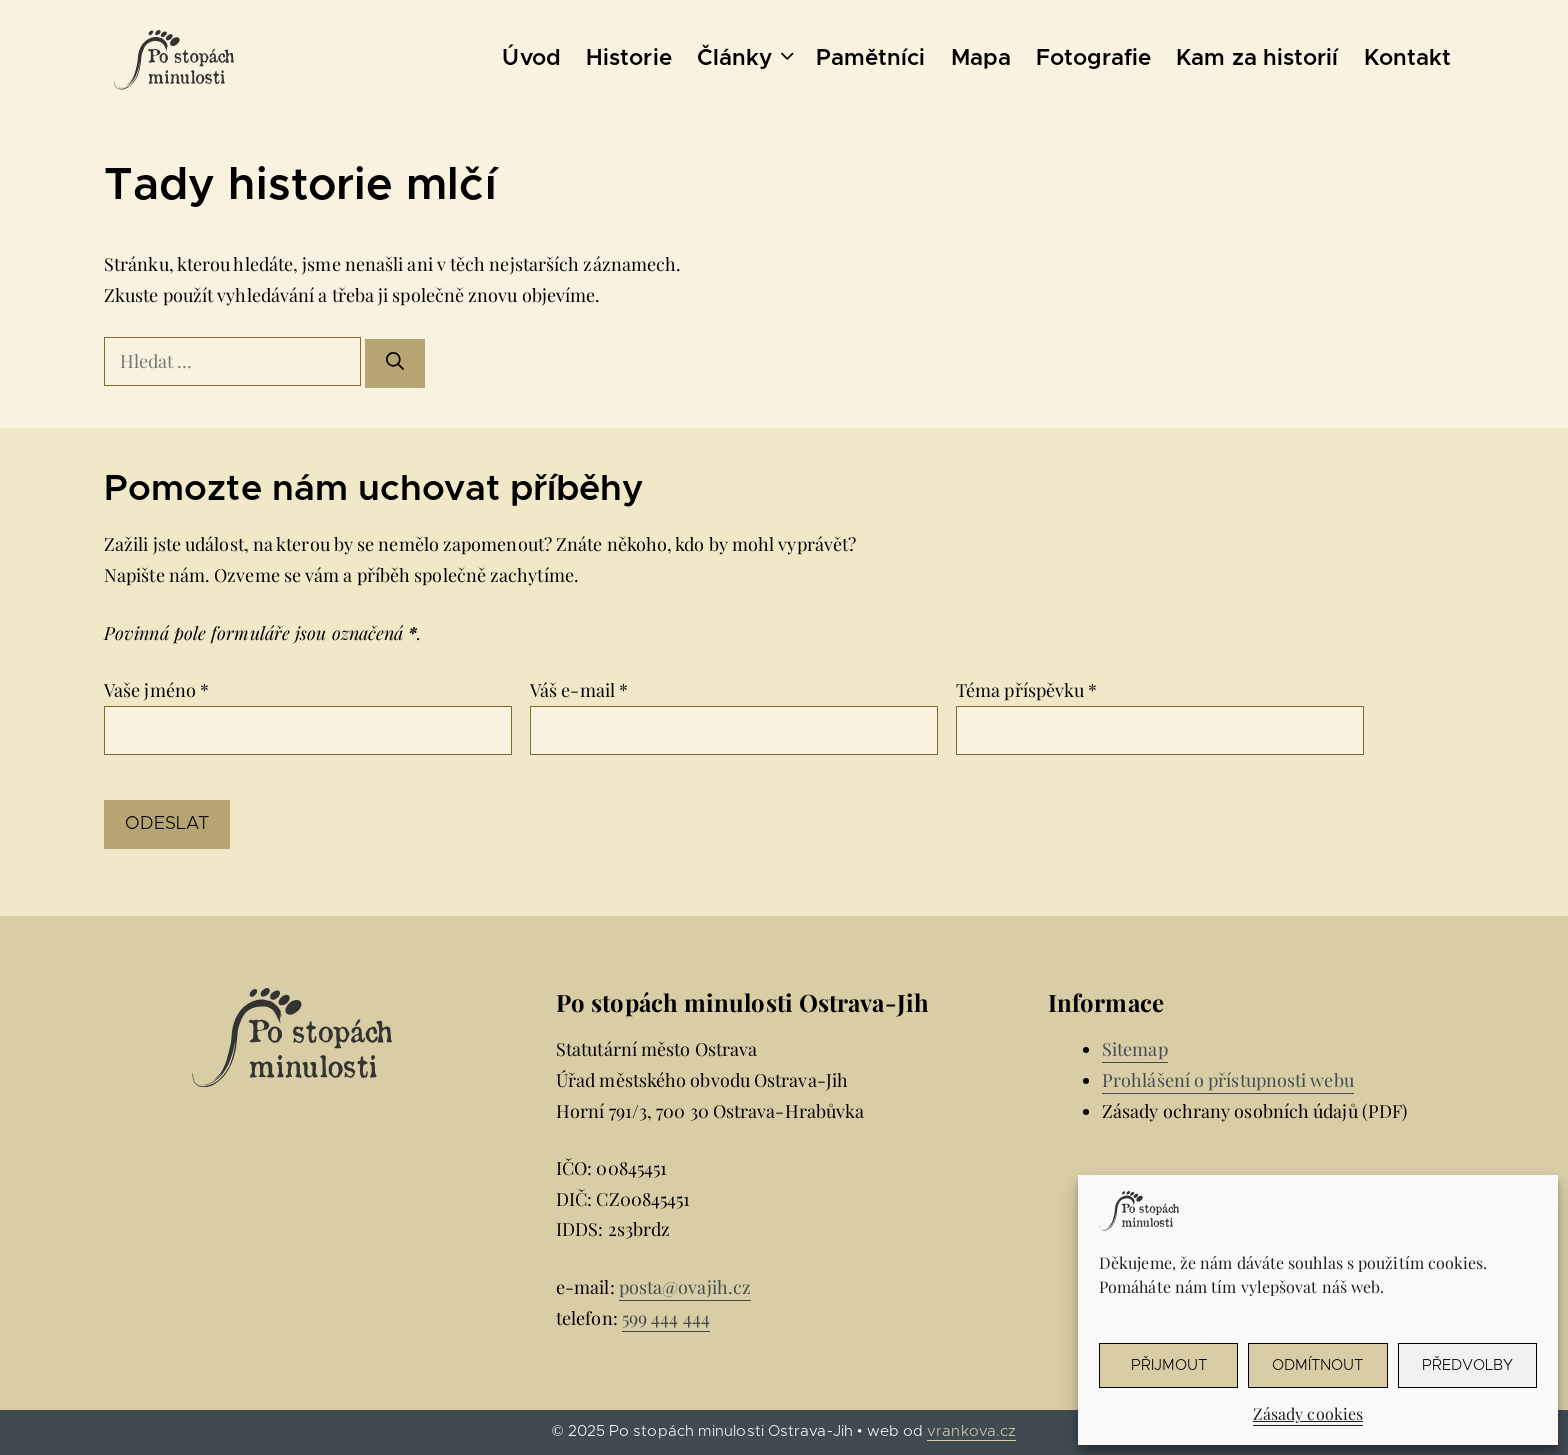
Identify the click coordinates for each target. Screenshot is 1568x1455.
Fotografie (1093, 58)
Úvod (531, 58)
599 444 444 (666, 1318)
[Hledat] (395, 363)
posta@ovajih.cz (685, 1287)
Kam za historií (1257, 58)
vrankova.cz (971, 1431)
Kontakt (1408, 58)
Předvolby (1467, 1365)
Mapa (981, 58)
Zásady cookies (1308, 1413)
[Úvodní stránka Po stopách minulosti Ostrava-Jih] (174, 60)
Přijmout (1169, 1365)
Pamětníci (871, 58)
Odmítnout (1317, 1365)
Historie (629, 58)
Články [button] (750, 59)
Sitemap (1135, 1049)
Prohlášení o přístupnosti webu (1228, 1080)
